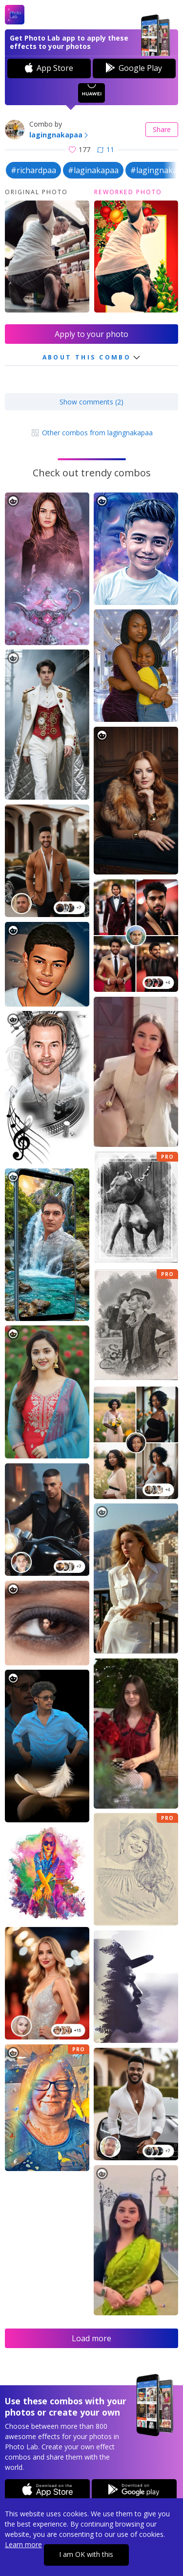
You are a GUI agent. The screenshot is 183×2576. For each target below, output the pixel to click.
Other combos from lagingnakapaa (91, 432)
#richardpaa (33, 170)
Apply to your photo (91, 334)
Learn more (23, 2544)
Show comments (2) (91, 401)
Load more (91, 2338)
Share (162, 129)
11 (105, 149)
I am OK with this (86, 2554)
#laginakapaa (93, 170)
